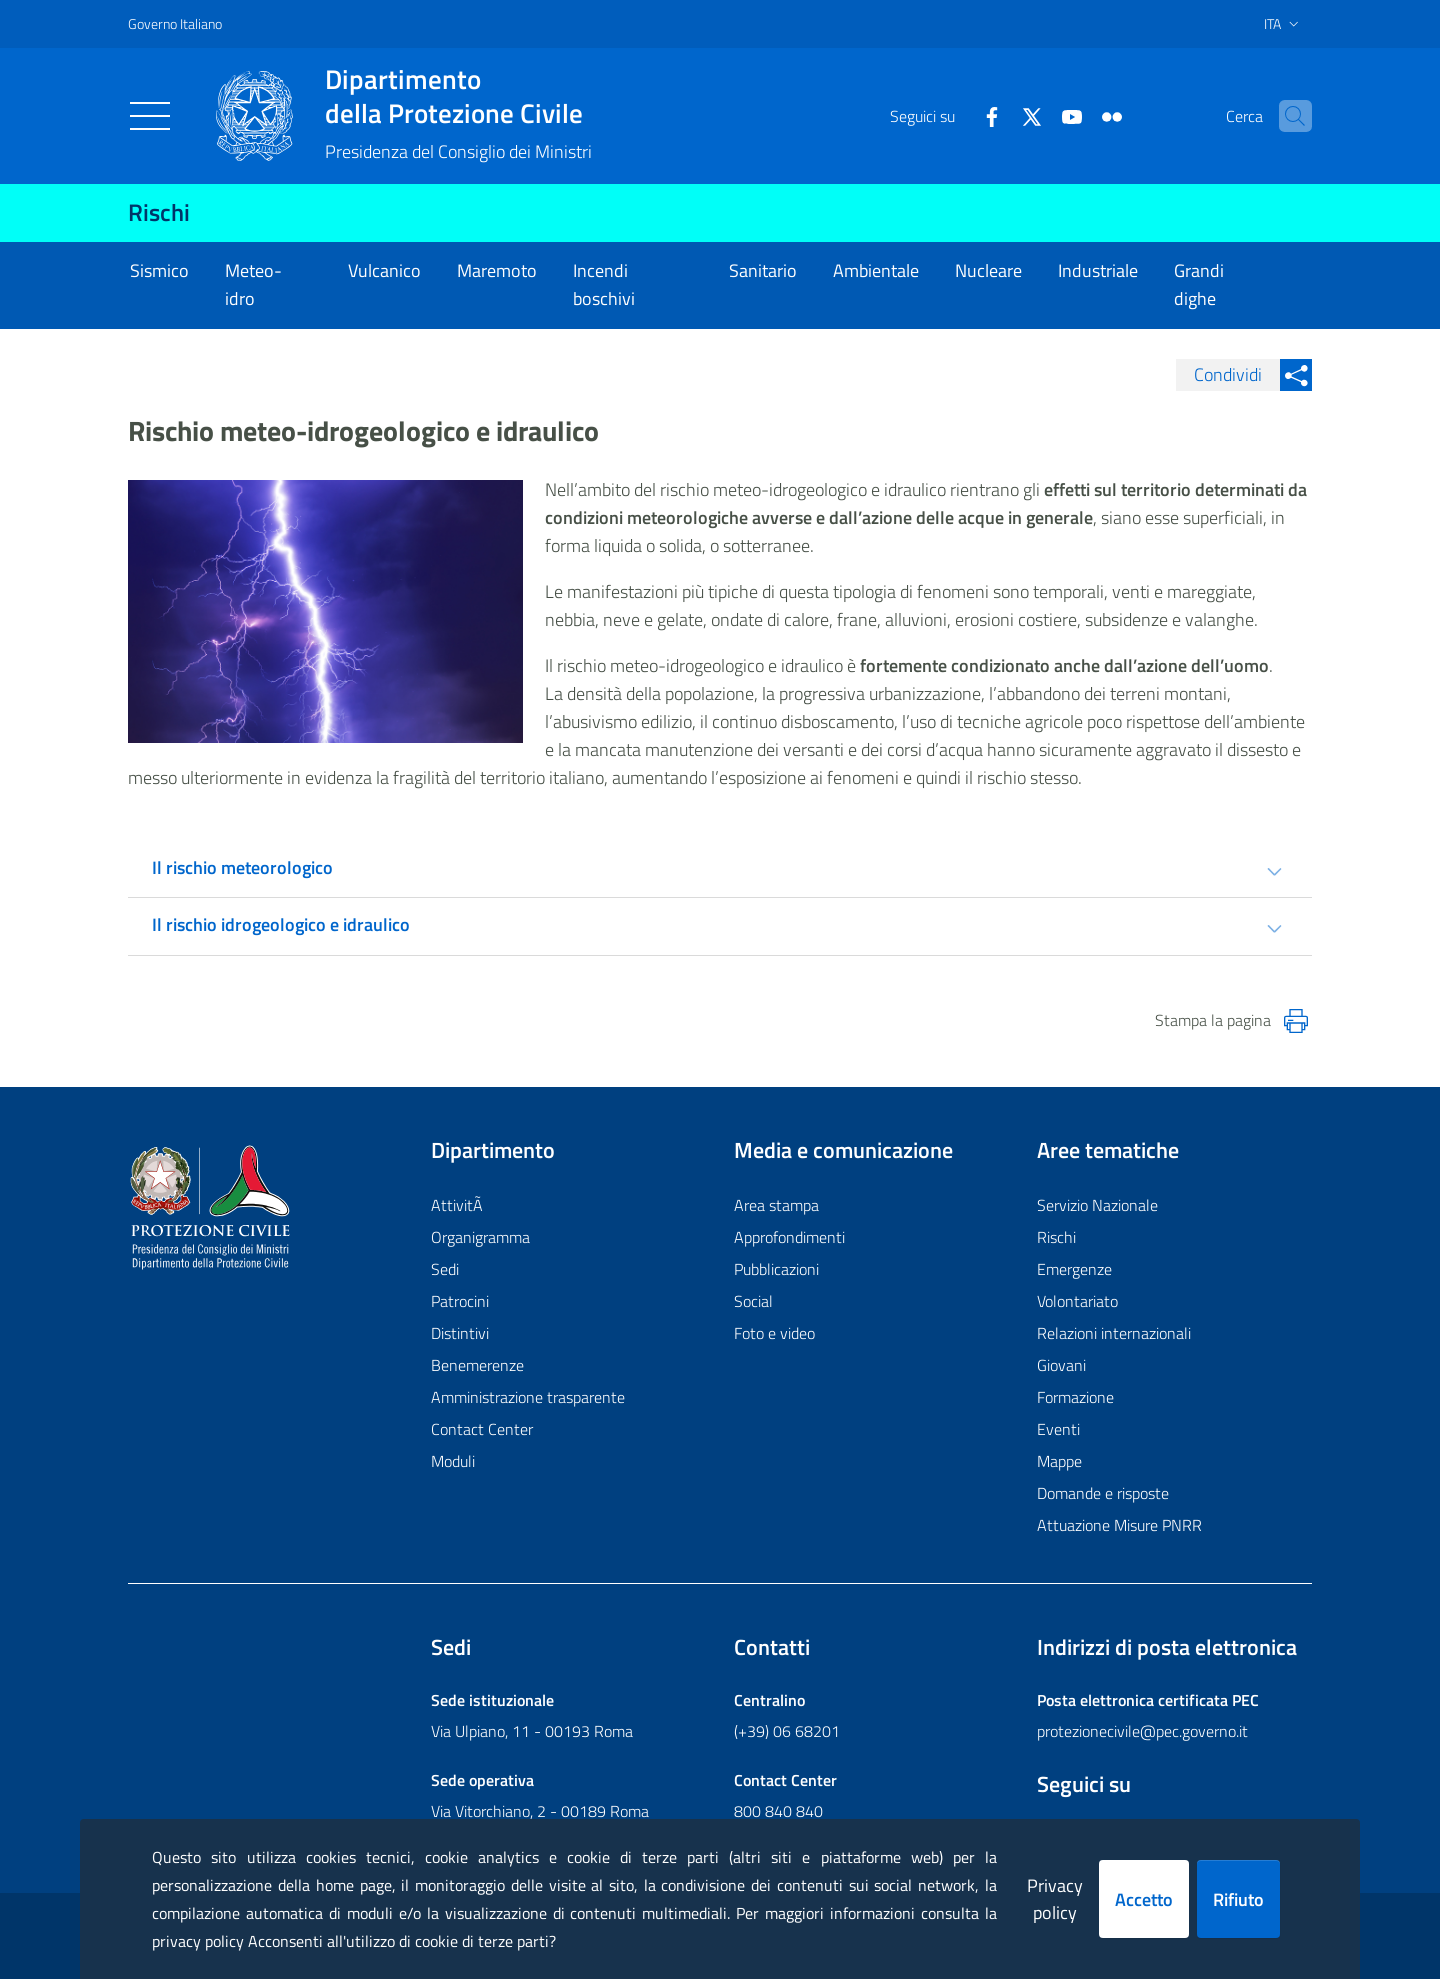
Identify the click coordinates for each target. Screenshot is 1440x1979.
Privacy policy (1055, 1899)
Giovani (1061, 1365)
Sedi (445, 1269)
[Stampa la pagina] (1296, 1021)
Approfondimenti (789, 1237)
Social (753, 1301)
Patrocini (460, 1301)
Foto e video (774, 1333)
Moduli (453, 1461)
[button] (1288, 116)
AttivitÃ (459, 1205)
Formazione (1075, 1397)
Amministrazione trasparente (528, 1397)
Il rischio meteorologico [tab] (242, 867)
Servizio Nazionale (1097, 1205)
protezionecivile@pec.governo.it (1142, 1731)
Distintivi (460, 1333)
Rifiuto (1238, 1899)
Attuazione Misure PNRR (1119, 1525)
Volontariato (1077, 1301)
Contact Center (482, 1429)
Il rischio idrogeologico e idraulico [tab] (281, 924)
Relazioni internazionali (1114, 1333)
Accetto (1144, 1899)
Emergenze (1074, 1269)
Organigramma (480, 1237)
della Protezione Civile (458, 96)
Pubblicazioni (776, 1269)
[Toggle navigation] (150, 116)
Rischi (159, 212)
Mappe (1059, 1461)
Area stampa (776, 1205)
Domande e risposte (1103, 1493)
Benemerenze (477, 1365)
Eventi (1058, 1429)
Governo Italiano (175, 23)
